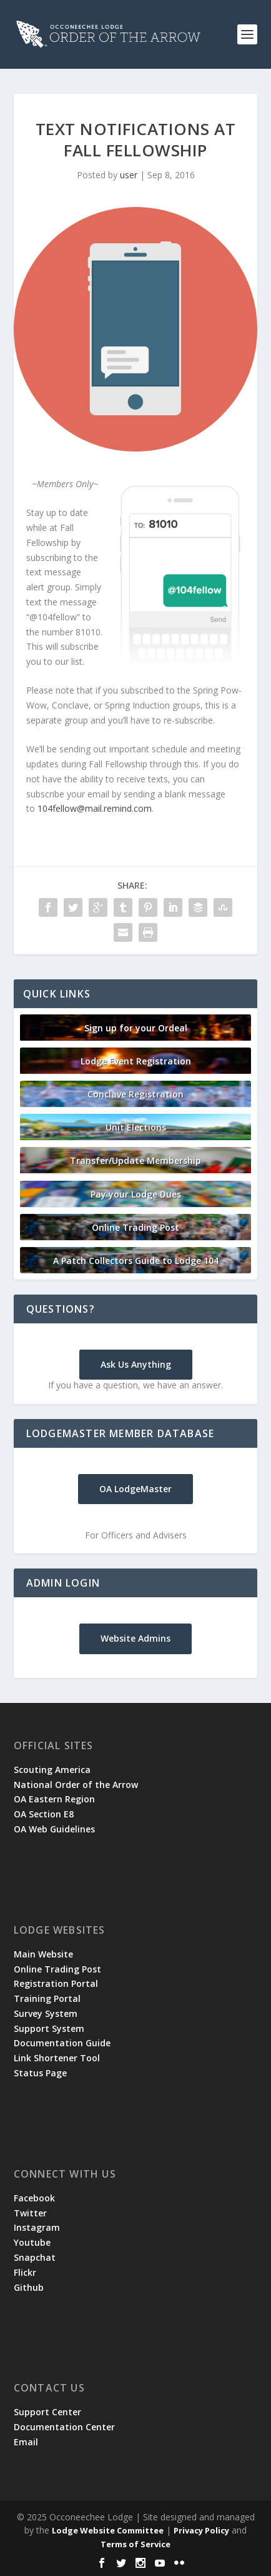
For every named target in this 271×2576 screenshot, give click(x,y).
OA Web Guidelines (54, 1829)
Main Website (43, 1954)
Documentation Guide (62, 2043)
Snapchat (35, 2257)
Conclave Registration (135, 1094)
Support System (49, 2028)
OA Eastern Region (54, 1799)
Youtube (32, 2242)
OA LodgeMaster (135, 1489)
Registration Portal (56, 1983)
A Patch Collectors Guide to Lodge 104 (136, 1260)
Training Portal (47, 1998)
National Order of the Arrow (76, 1785)
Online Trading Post (135, 1227)
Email (26, 2442)
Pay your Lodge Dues (136, 1194)
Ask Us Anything (136, 1364)
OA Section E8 (44, 1814)
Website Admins (135, 1638)
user (128, 175)
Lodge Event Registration (136, 1061)
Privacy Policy (201, 2530)
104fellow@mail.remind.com (94, 808)
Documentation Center (64, 2427)
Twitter (30, 2213)
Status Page (40, 2073)
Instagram (37, 2227)
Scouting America (52, 1769)
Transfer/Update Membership (135, 1160)
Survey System (45, 2013)
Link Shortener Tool (57, 2058)
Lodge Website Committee (108, 2530)
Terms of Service (135, 2544)
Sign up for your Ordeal (135, 1028)
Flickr (25, 2272)
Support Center (47, 2412)
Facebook (34, 2198)
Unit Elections (136, 1127)
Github (29, 2287)
